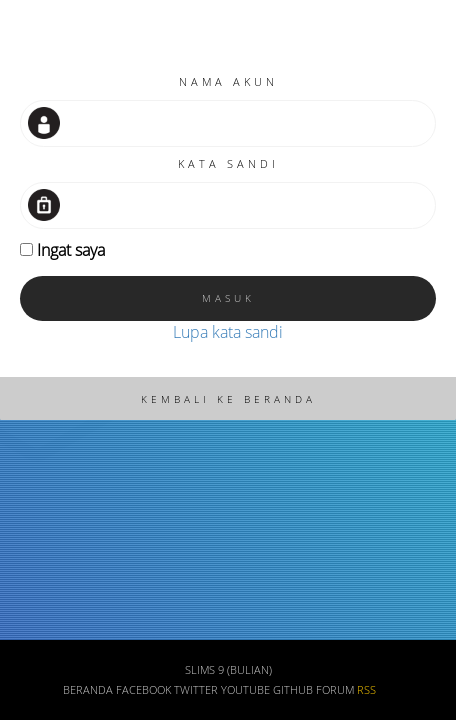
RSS (366, 690)
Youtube (245, 690)
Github (293, 690)
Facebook (143, 690)
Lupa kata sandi (228, 332)
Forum (335, 690)
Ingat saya (71, 250)
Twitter (196, 690)
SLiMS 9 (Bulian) (228, 670)
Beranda (88, 690)
